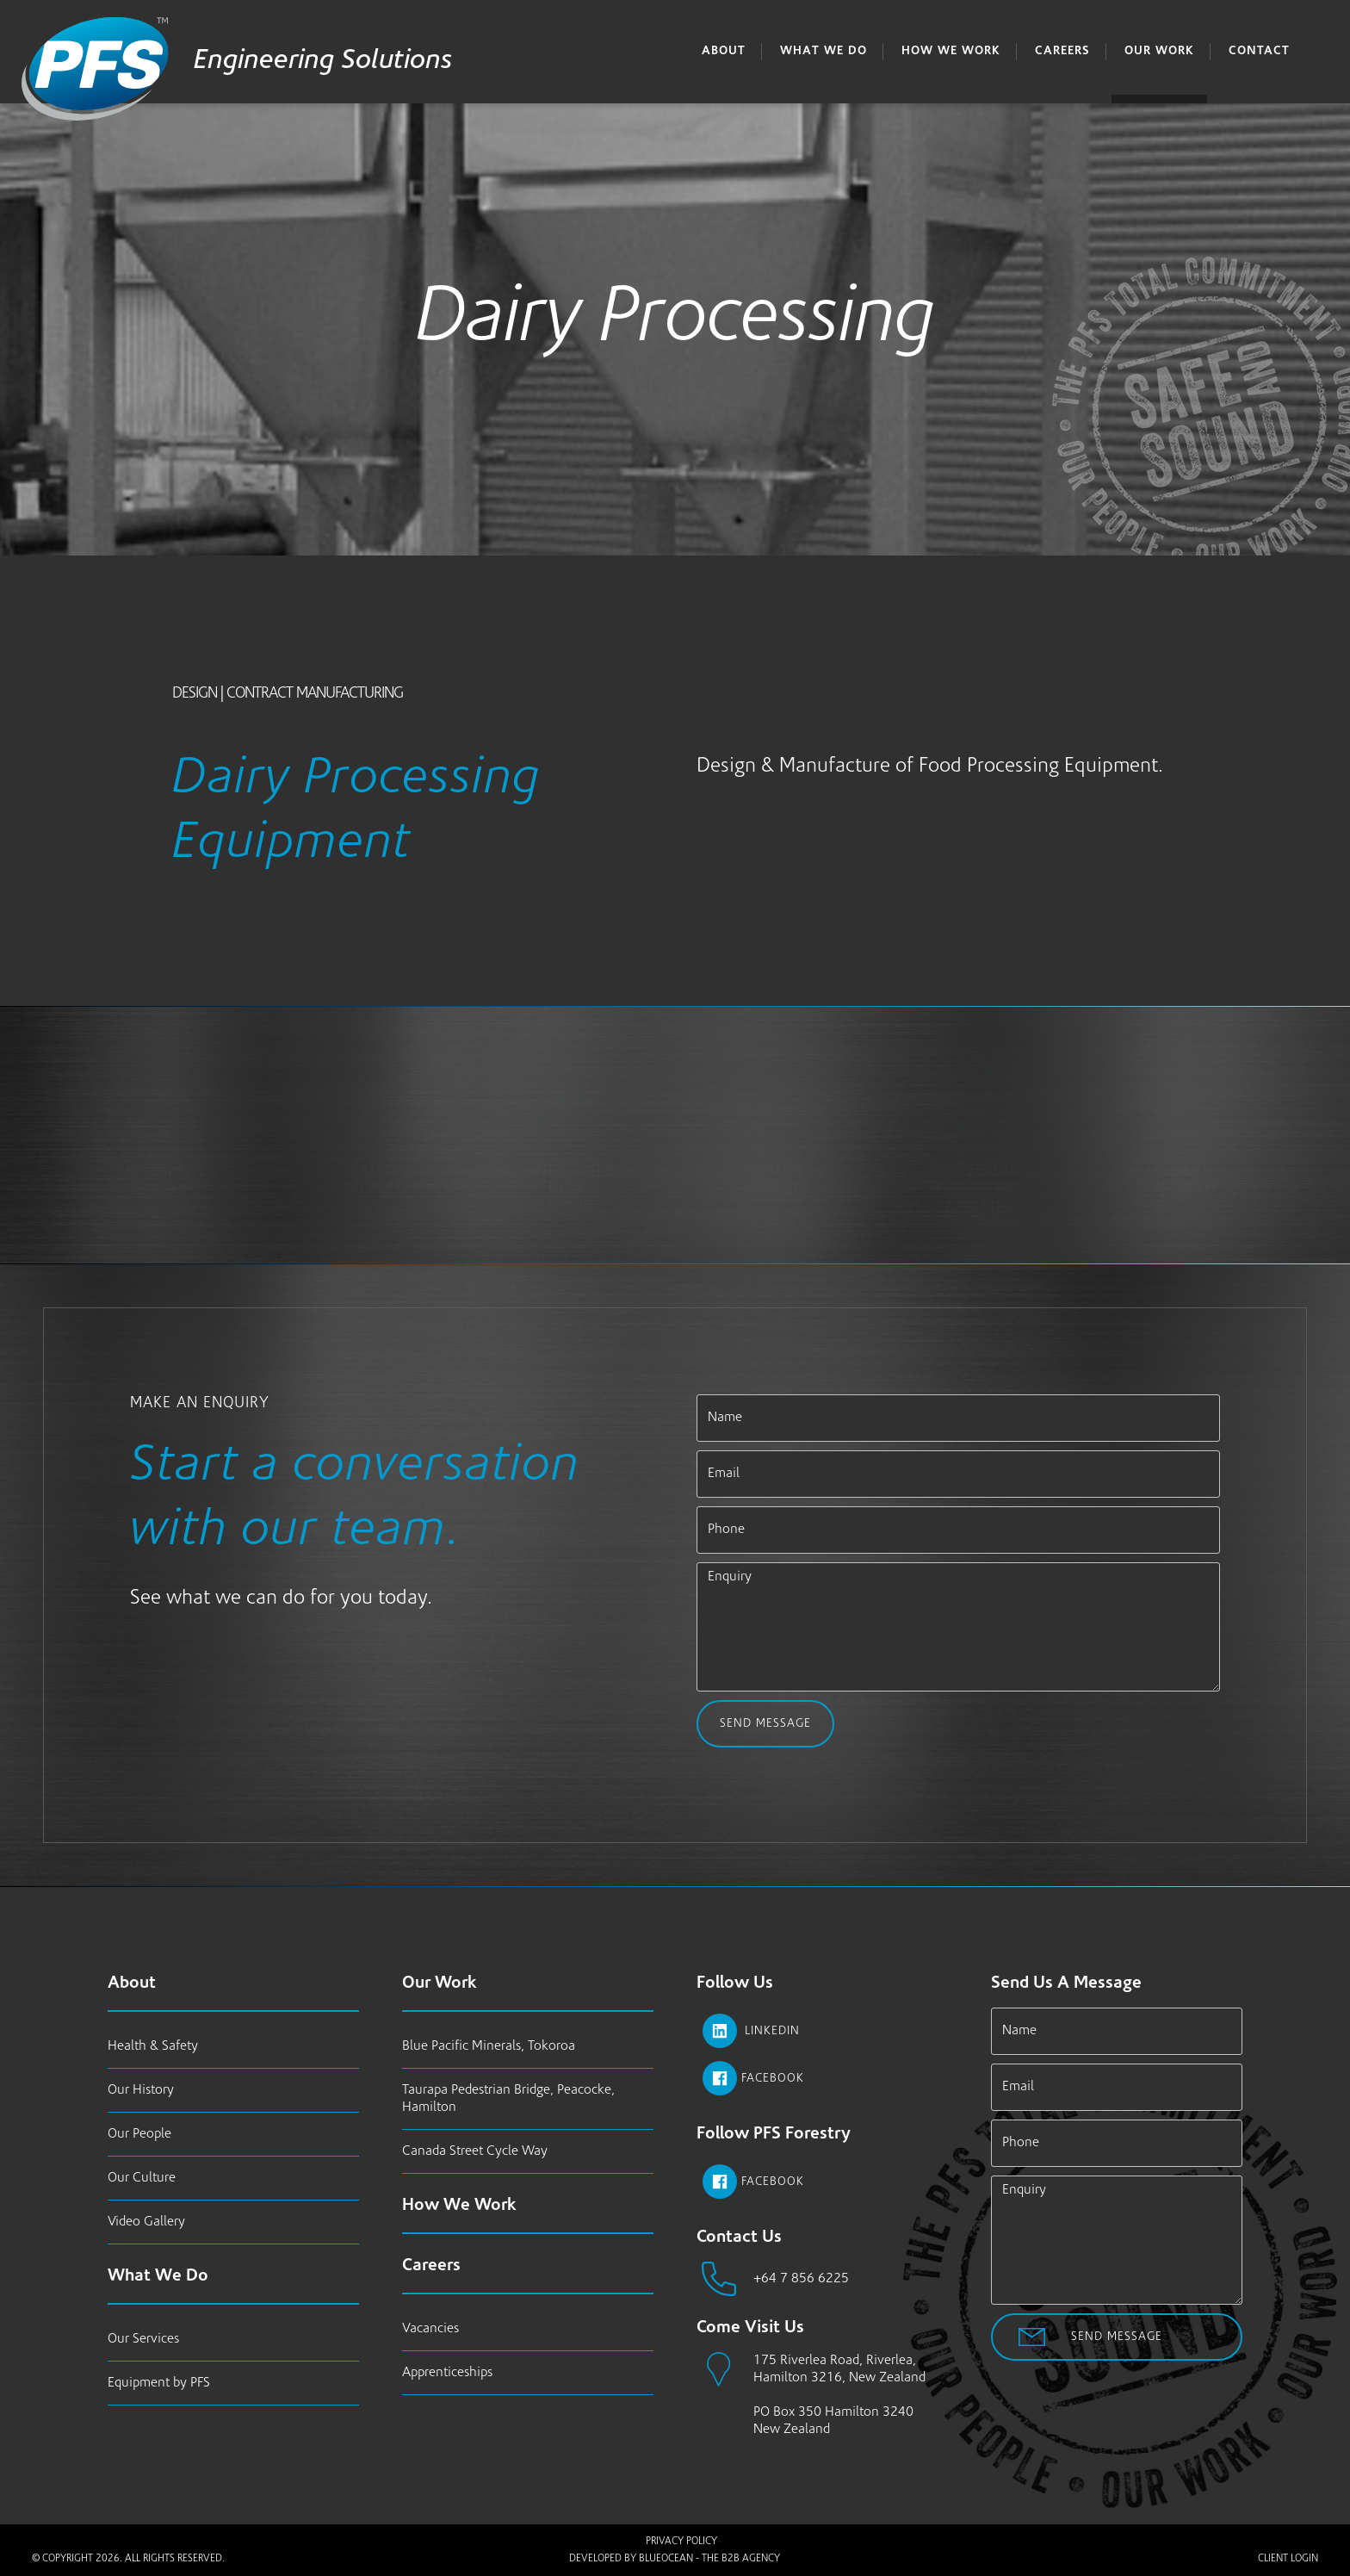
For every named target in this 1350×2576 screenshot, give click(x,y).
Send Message (765, 1723)
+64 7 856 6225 (801, 2279)
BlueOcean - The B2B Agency (709, 2559)
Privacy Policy (681, 2541)
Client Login (1288, 2559)
